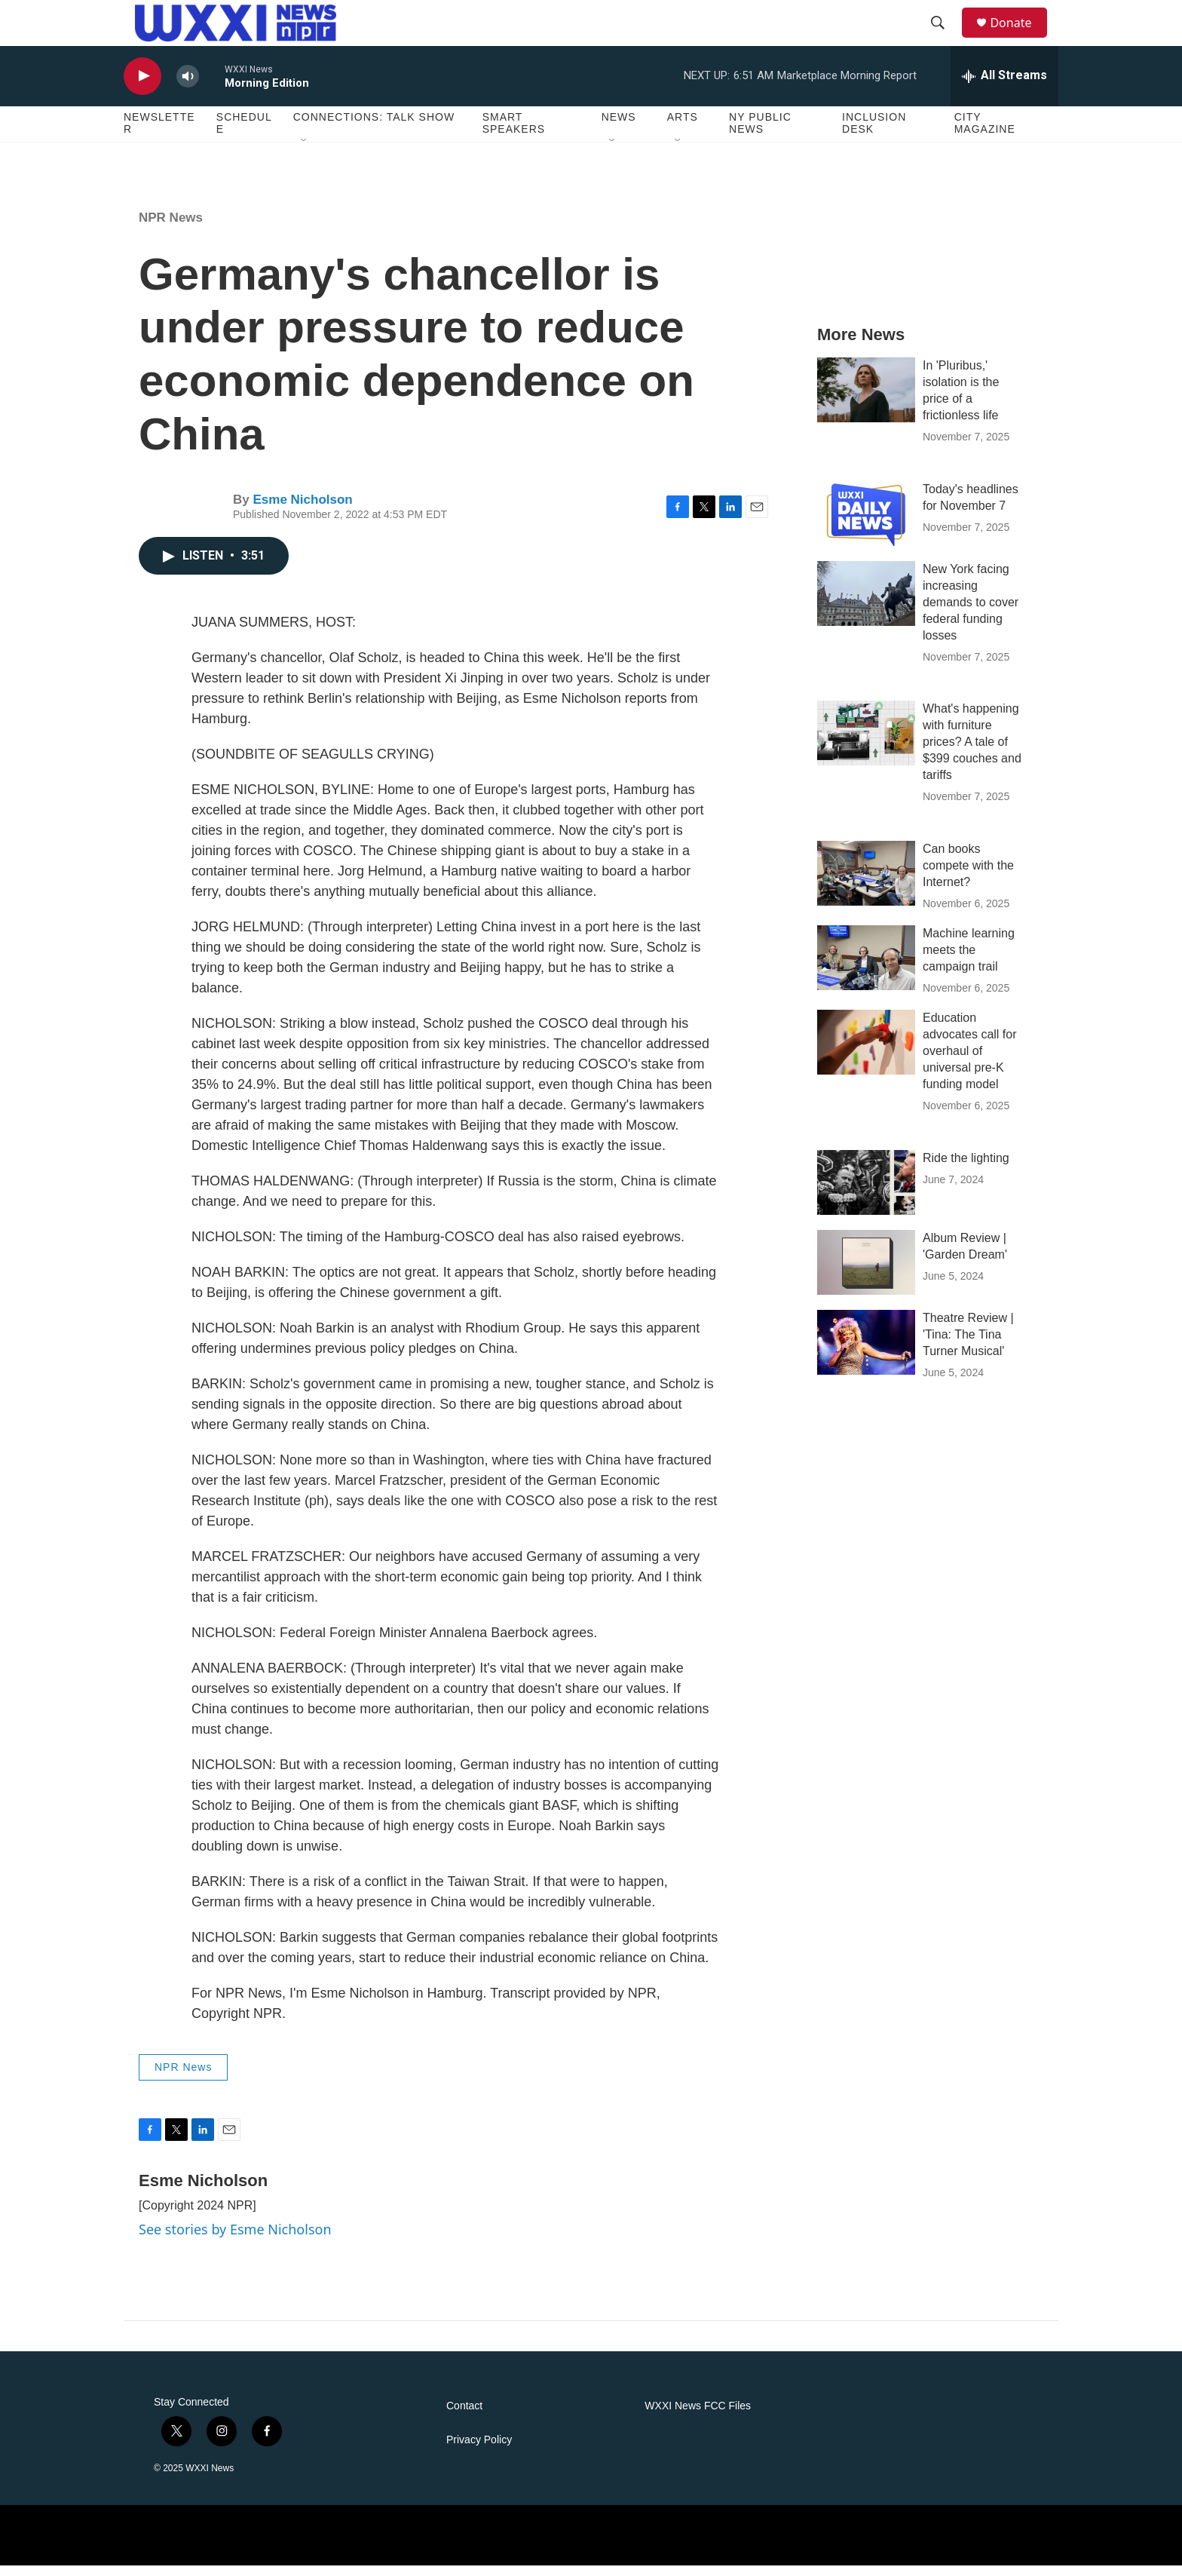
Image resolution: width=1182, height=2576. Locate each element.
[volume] (188, 87)
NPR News (171, 228)
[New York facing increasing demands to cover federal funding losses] (866, 604)
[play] (142, 87)
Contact (464, 2416)
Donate (1020, 28)
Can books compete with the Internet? (968, 877)
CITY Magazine (984, 134)
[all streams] (1004, 87)
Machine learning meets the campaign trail (969, 961)
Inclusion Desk (874, 134)
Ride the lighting (966, 1169)
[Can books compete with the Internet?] (866, 884)
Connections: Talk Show (374, 128)
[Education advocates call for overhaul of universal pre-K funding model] (866, 1053)
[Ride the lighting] (866, 1193)
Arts (682, 128)
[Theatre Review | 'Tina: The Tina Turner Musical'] (866, 1353)
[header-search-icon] (944, 28)
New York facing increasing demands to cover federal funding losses (970, 612)
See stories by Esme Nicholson (235, 2240)
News (619, 128)
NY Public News (760, 134)
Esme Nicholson (302, 510)
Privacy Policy (479, 2450)
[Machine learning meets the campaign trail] (866, 969)
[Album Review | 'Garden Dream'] (866, 1273)
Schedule (244, 134)
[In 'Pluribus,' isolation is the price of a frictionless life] (866, 400)
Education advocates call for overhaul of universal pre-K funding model (970, 1062)
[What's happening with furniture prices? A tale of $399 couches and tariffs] (866, 744)
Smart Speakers (513, 134)
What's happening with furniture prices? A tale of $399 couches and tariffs (972, 753)
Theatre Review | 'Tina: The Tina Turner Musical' (968, 1346)
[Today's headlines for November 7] (866, 524)
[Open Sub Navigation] (305, 152)
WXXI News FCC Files (698, 2416)
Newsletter (159, 134)
